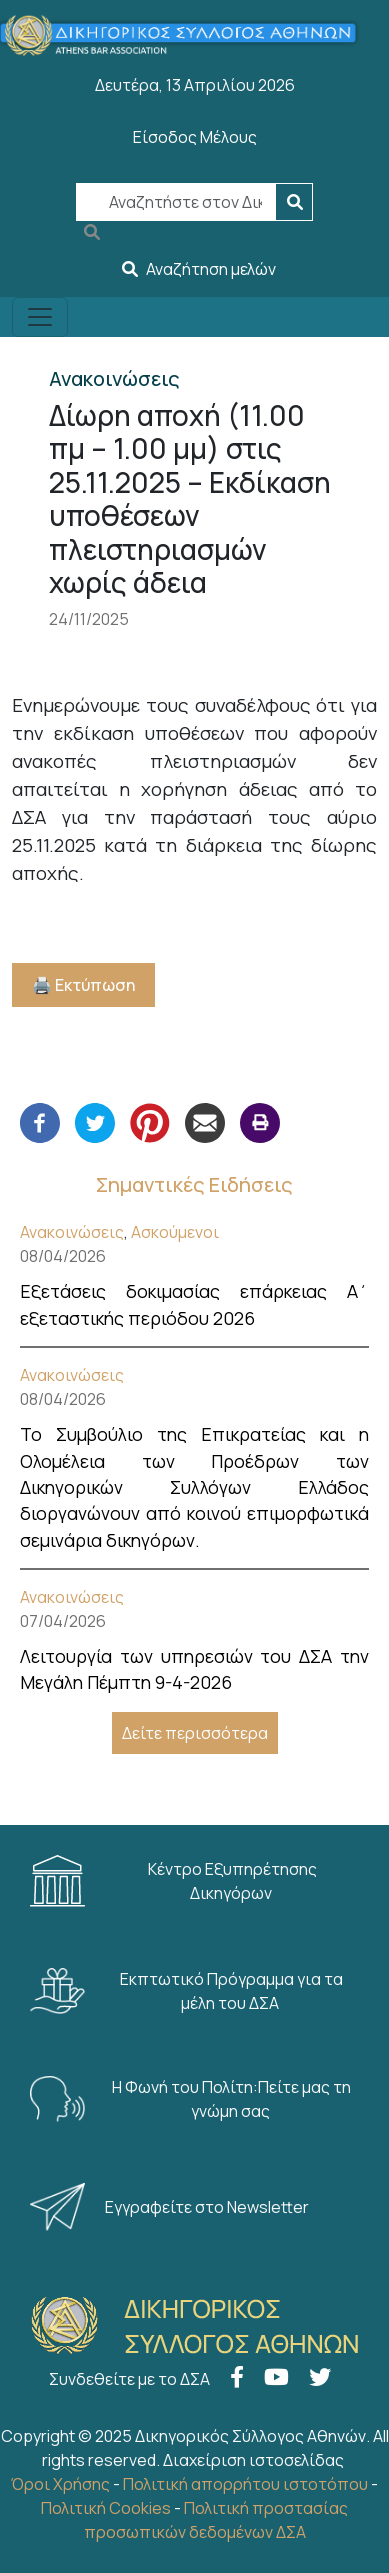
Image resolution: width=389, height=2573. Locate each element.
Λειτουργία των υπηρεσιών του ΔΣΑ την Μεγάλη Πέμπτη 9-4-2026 (194, 1669)
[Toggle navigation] (40, 317)
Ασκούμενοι (175, 1232)
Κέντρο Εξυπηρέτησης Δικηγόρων (173, 1881)
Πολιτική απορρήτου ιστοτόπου (245, 2484)
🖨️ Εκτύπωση (83, 985)
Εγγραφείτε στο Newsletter (171, 2207)
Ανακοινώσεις (72, 1232)
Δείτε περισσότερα (195, 1733)
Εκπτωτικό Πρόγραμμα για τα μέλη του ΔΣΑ (186, 1991)
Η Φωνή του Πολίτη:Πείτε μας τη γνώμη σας (190, 2099)
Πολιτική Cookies (106, 2508)
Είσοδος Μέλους (195, 137)
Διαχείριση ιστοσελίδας (253, 2460)
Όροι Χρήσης (60, 2484)
